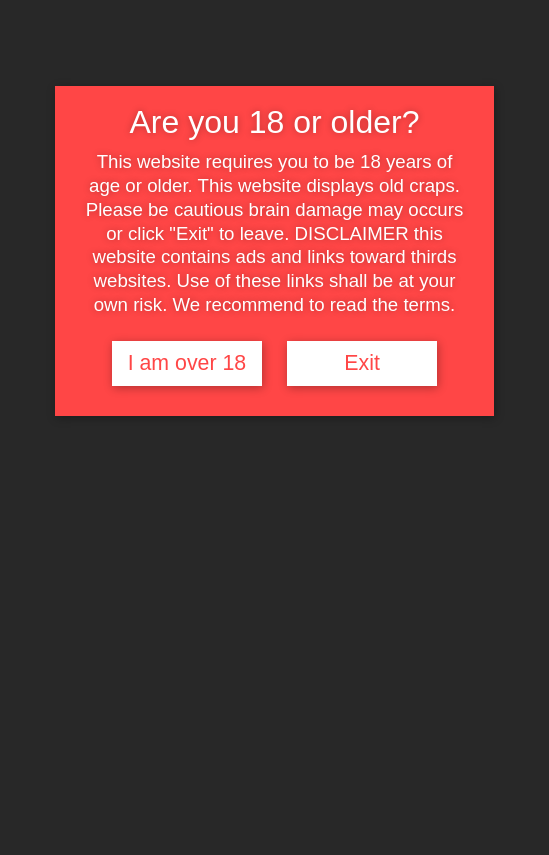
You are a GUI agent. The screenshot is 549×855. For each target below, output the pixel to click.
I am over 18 (187, 363)
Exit (362, 363)
